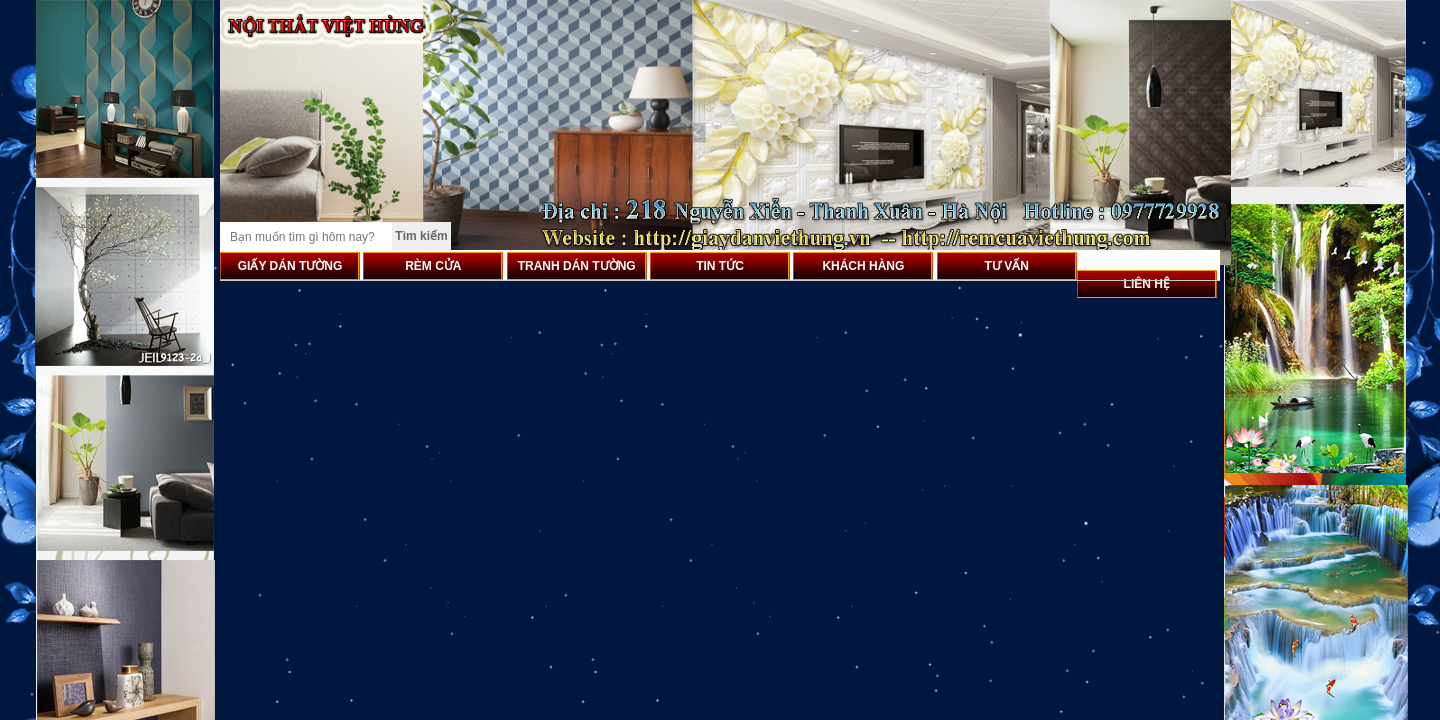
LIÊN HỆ (1147, 284)
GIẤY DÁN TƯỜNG (290, 266)
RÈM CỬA (433, 266)
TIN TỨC (720, 266)
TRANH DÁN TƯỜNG (577, 266)
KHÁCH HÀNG (863, 266)
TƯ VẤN (1007, 266)
